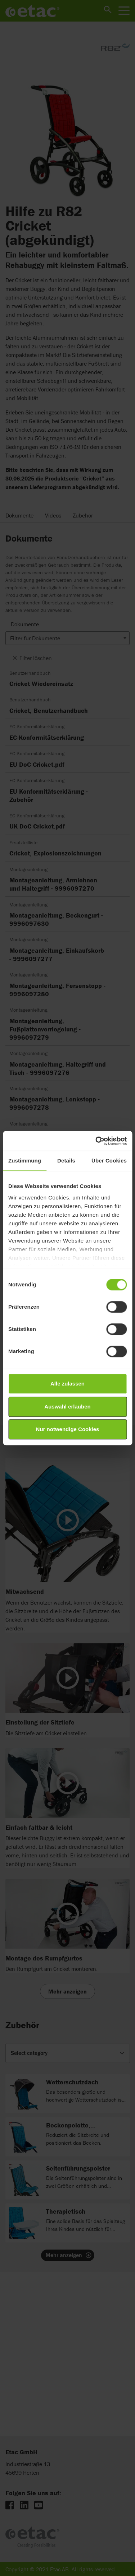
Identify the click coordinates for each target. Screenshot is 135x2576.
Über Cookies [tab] (109, 1160)
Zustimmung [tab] (24, 1160)
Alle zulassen (67, 1383)
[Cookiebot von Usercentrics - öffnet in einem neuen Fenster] (96, 1141)
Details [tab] (66, 1160)
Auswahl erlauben (67, 1406)
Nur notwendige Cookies (67, 1429)
